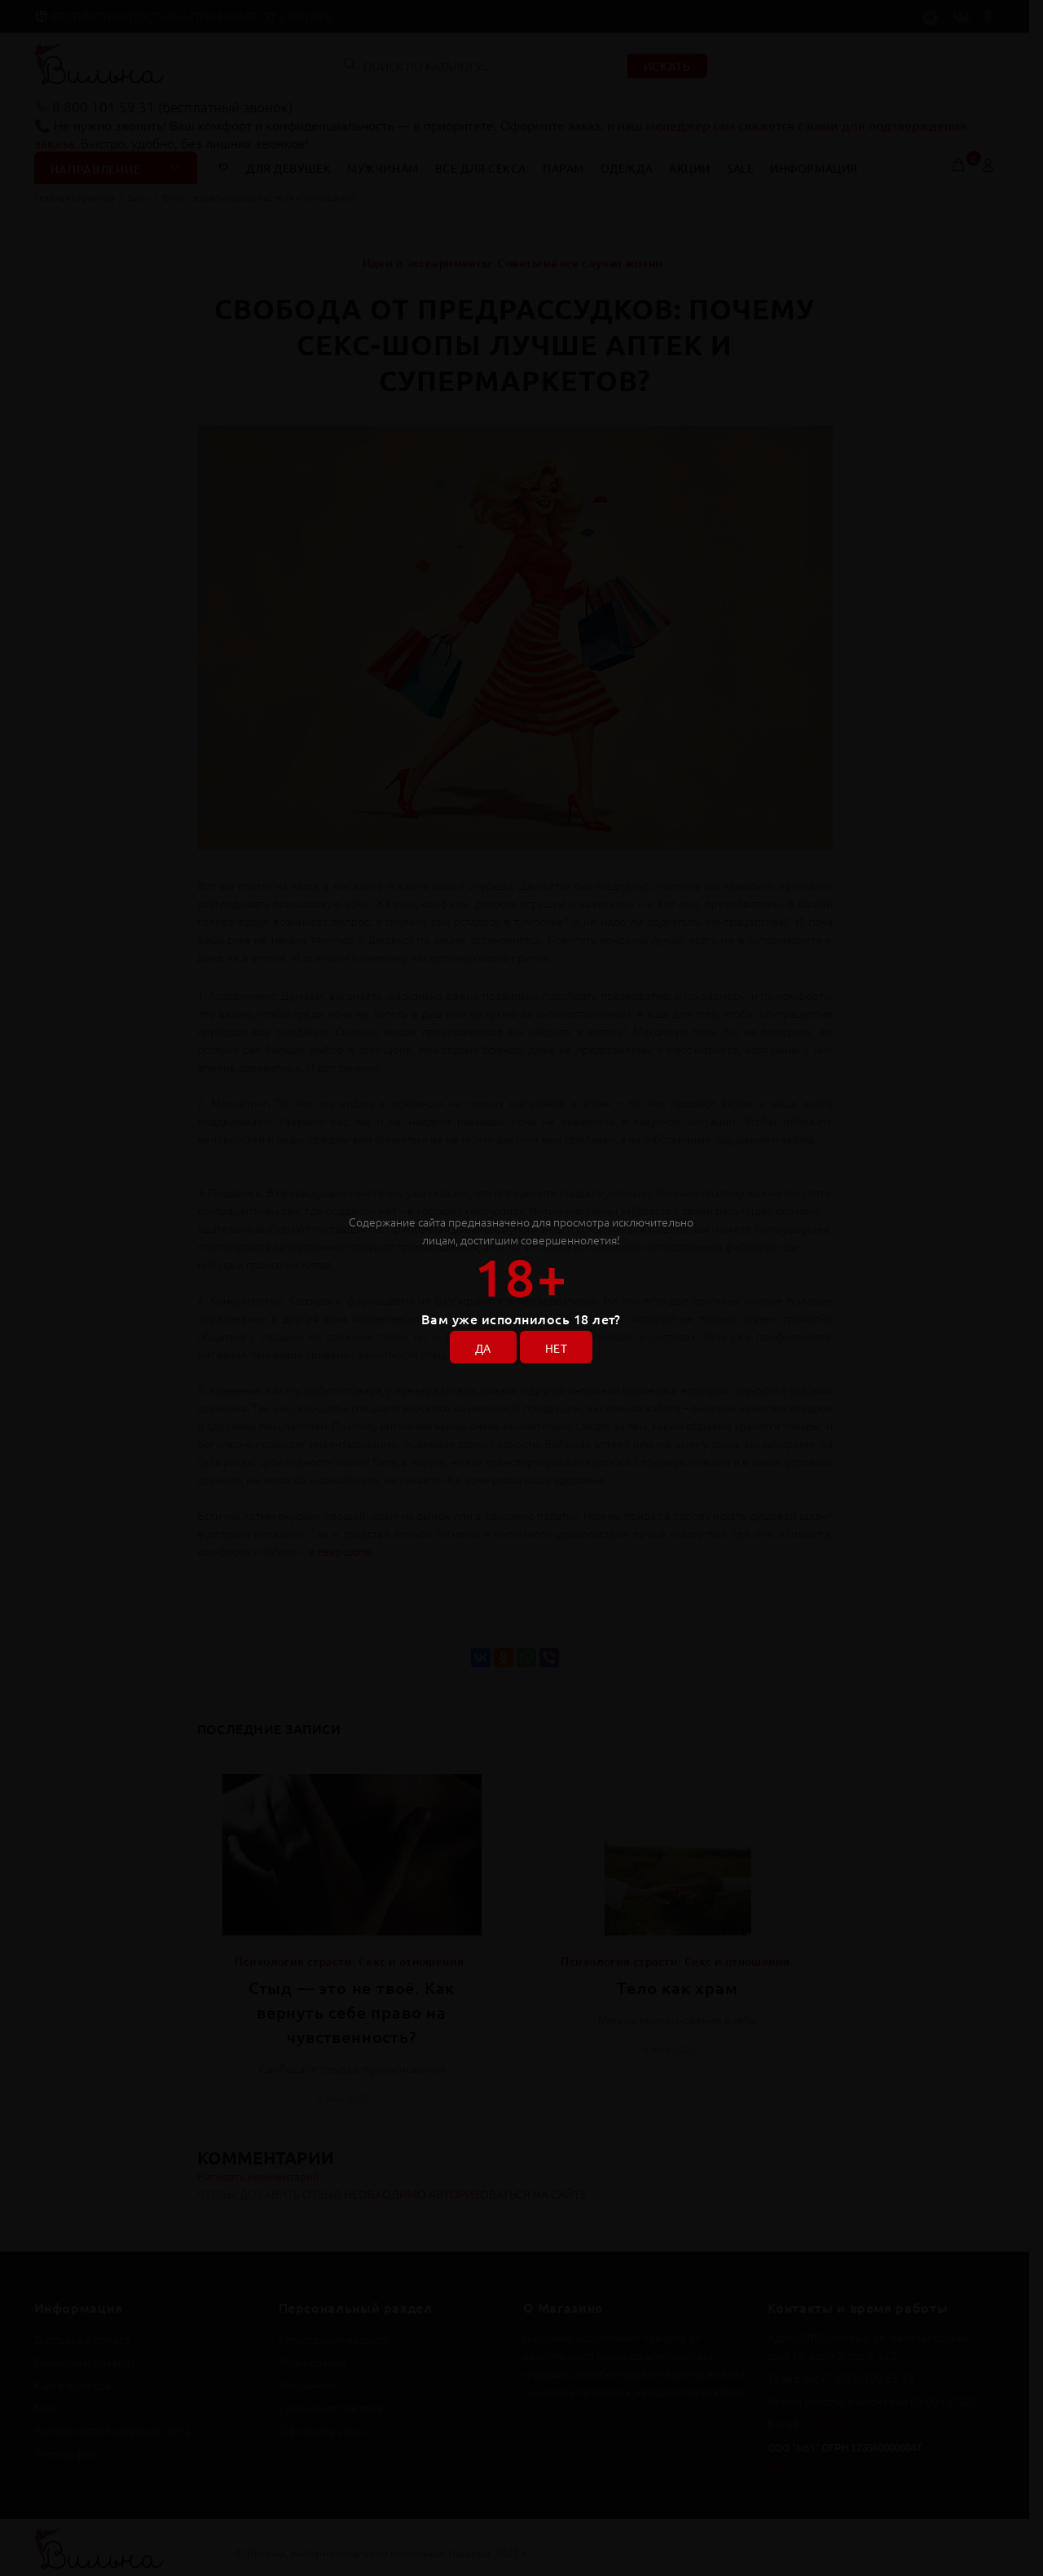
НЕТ (556, 1348)
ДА (483, 1348)
